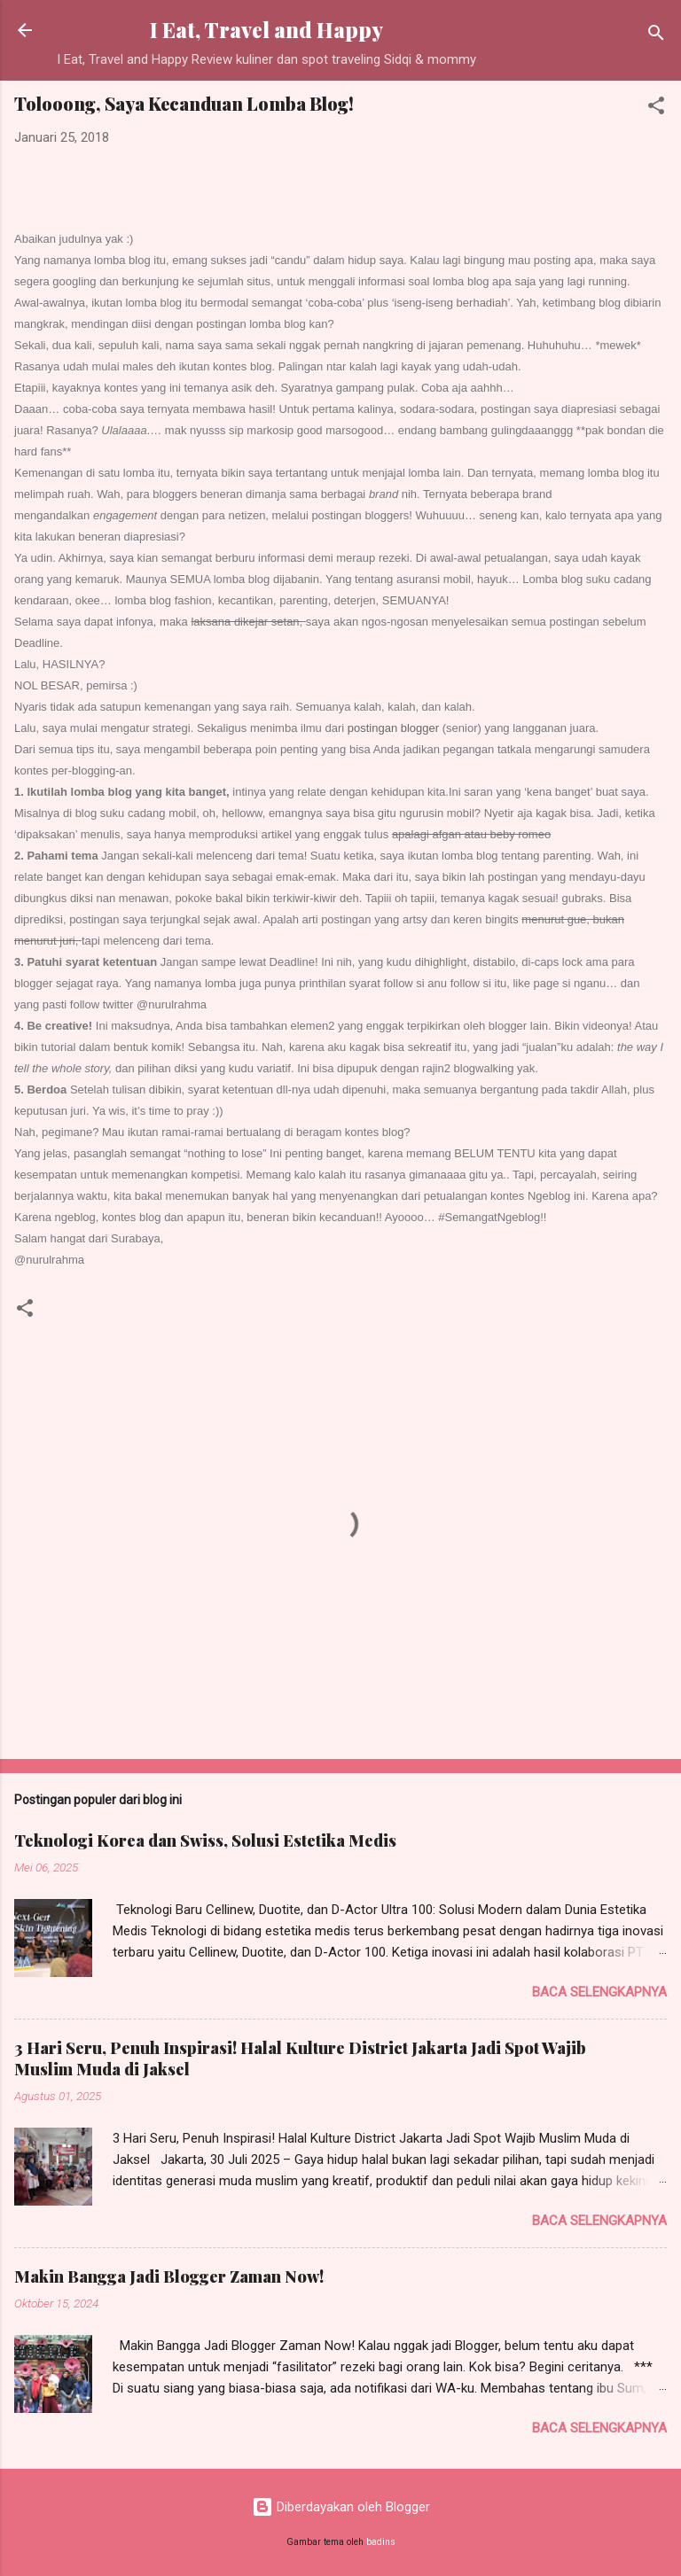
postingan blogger (393, 728)
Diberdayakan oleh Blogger (341, 2507)
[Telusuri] (656, 36)
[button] (656, 108)
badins (380, 2542)
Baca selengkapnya (599, 1992)
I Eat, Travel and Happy (266, 29)
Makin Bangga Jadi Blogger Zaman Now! (169, 2276)
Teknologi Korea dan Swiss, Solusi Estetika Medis (205, 1840)
